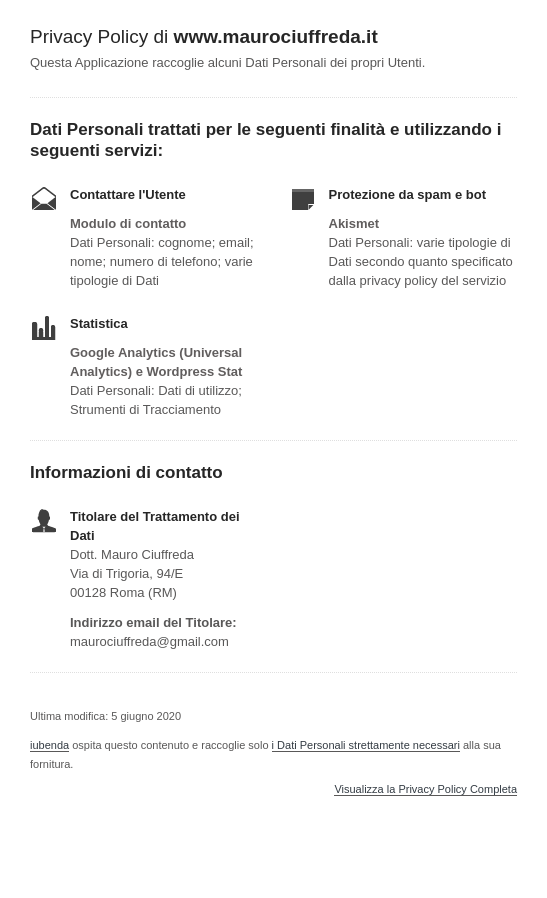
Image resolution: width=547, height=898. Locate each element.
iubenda (49, 745)
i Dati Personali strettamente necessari (366, 745)
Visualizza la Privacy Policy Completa (425, 789)
